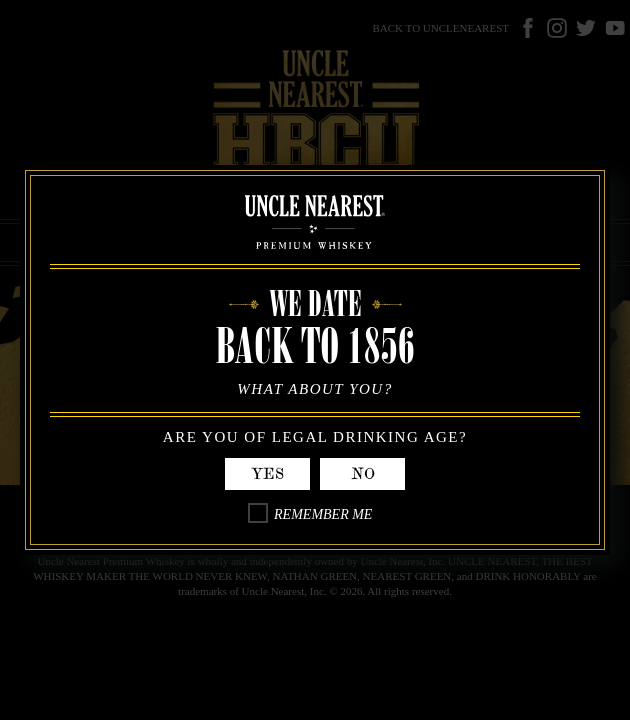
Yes (267, 474)
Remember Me (323, 514)
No (363, 474)
